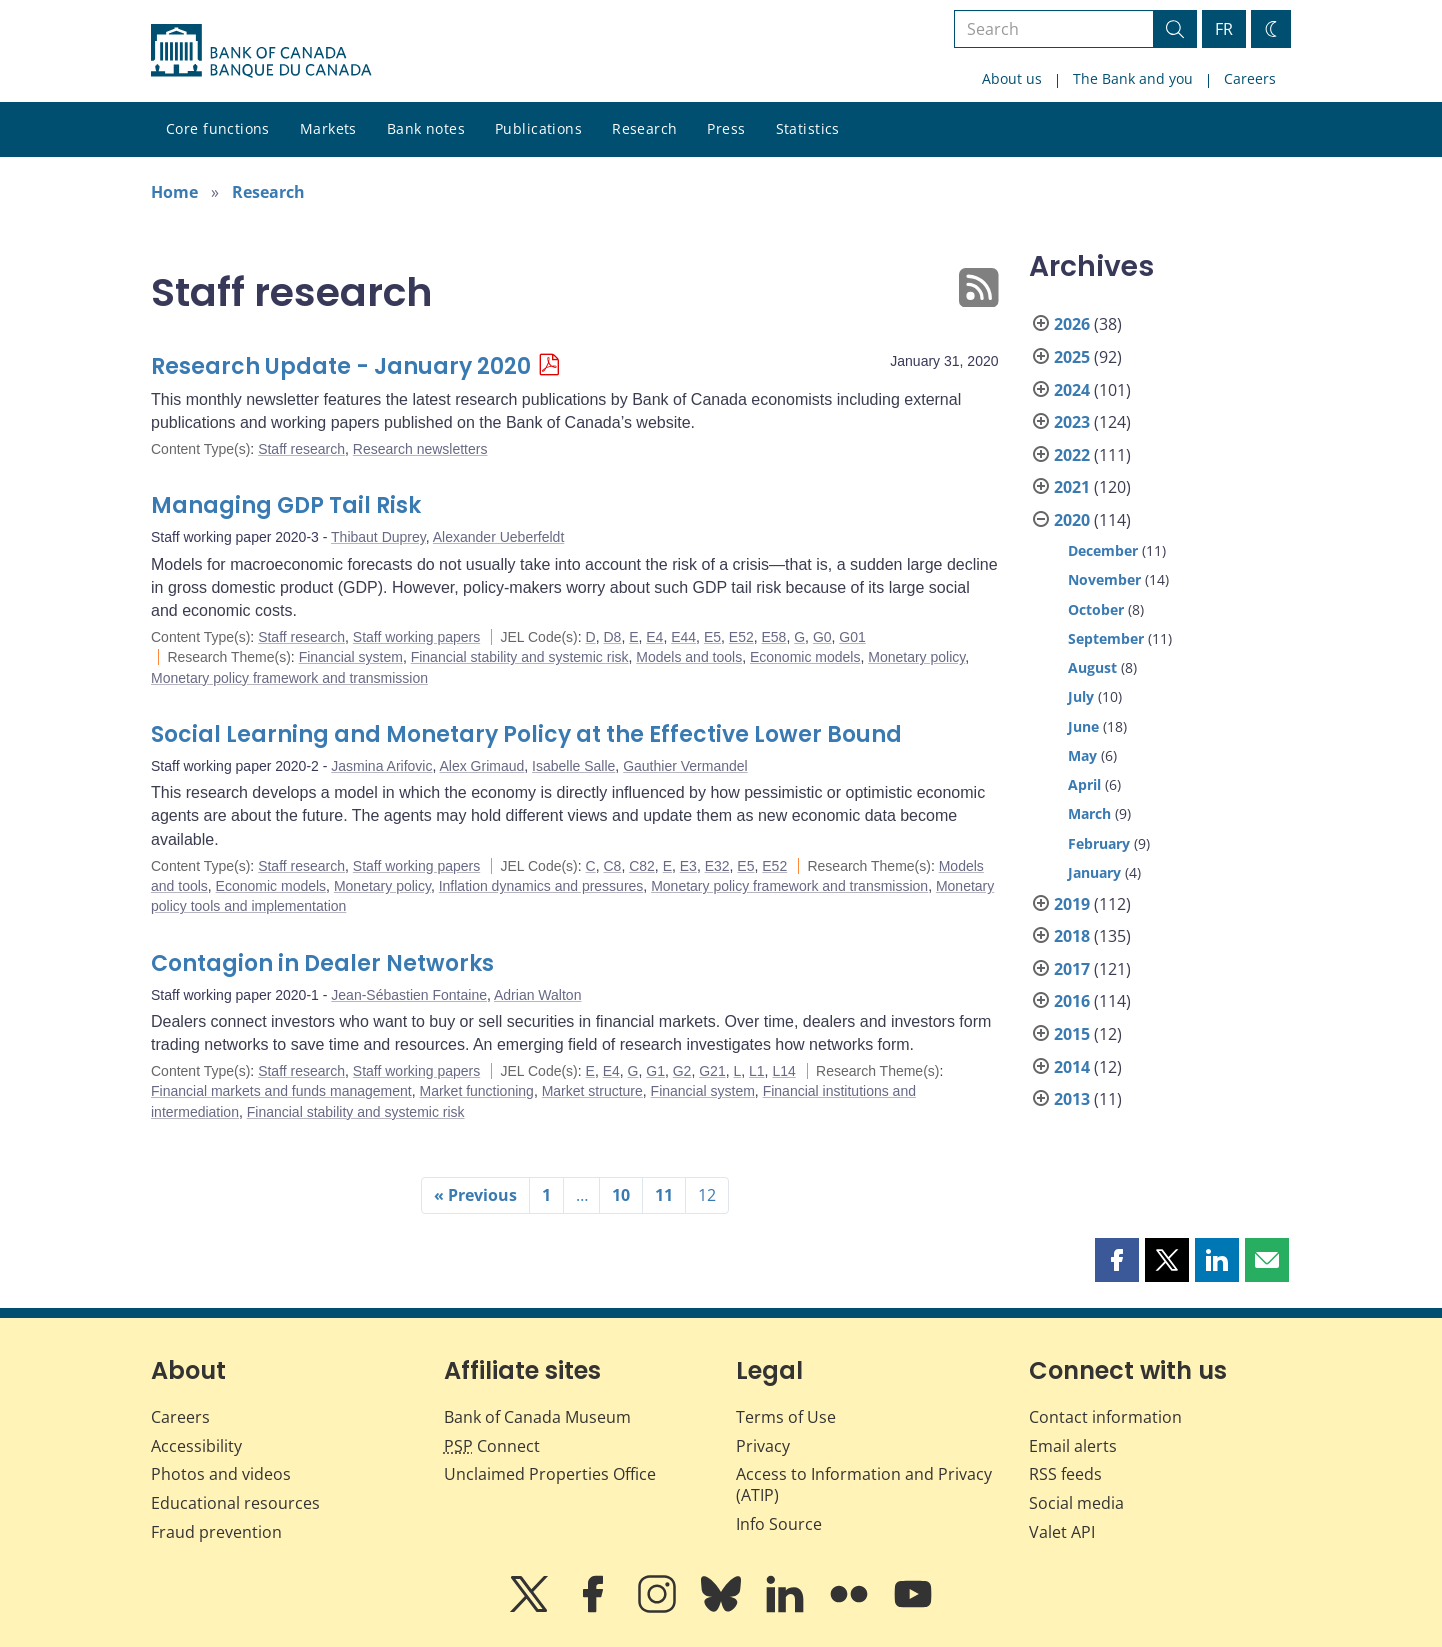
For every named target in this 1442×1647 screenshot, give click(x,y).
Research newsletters (420, 449)
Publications (538, 128)
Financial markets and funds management (281, 1091)
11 (664, 1195)
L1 (757, 1071)
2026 (1072, 324)
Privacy (763, 1446)
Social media (1076, 1503)
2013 (1072, 1099)
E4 (654, 637)
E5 (712, 637)
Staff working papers (416, 637)
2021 (1072, 487)
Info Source (779, 1524)
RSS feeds (1065, 1474)
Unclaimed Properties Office (550, 1474)
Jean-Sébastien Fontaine (409, 995)
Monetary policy (916, 657)
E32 (717, 866)
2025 (1072, 357)
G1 (655, 1071)
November (1104, 579)
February (1099, 843)
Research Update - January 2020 (341, 366)
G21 (712, 1071)
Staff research (301, 449)
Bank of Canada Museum (537, 1417)
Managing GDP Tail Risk (286, 505)
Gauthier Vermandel (685, 766)
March (1089, 813)
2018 (1072, 936)
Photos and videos (221, 1474)
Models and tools (689, 657)
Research (644, 128)
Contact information (1105, 1417)
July (1081, 696)
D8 (612, 637)
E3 (688, 866)
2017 (1072, 969)
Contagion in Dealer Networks (322, 963)
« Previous (475, 1195)
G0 (822, 637)
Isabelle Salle (573, 766)
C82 (642, 866)
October (1096, 609)
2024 (1072, 390)
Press (726, 128)
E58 (774, 637)
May (1082, 755)
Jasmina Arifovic (381, 766)
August (1092, 667)
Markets (328, 128)
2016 (1072, 1001)
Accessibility (196, 1446)
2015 (1072, 1034)
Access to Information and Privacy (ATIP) (864, 1484)
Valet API (1062, 1532)
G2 (682, 1071)
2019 (1072, 904)
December (1103, 550)
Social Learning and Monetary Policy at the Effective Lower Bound (526, 734)
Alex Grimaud (481, 766)
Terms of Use (786, 1417)
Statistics (808, 128)
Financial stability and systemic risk (520, 657)
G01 (852, 637)
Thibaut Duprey (378, 537)
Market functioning (476, 1091)
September (1106, 638)
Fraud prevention (216, 1532)
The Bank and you (1133, 78)
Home (174, 192)
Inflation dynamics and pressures (541, 886)
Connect (492, 1446)
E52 (741, 637)
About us (1012, 78)
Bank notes (426, 128)
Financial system (351, 657)
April (1084, 784)
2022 (1072, 455)
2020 (1072, 520)
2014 (1072, 1067)
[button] (1117, 1260)
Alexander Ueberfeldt (499, 537)
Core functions (218, 128)
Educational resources (235, 1503)
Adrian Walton (537, 995)
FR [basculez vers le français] (1224, 29)
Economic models (805, 657)
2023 (1072, 422)
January (1094, 872)
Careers (1250, 78)
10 (621, 1195)
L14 (783, 1071)
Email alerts (1073, 1446)
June (1083, 726)
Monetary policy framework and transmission (289, 678)
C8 (612, 866)
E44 (683, 637)
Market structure (592, 1091)
